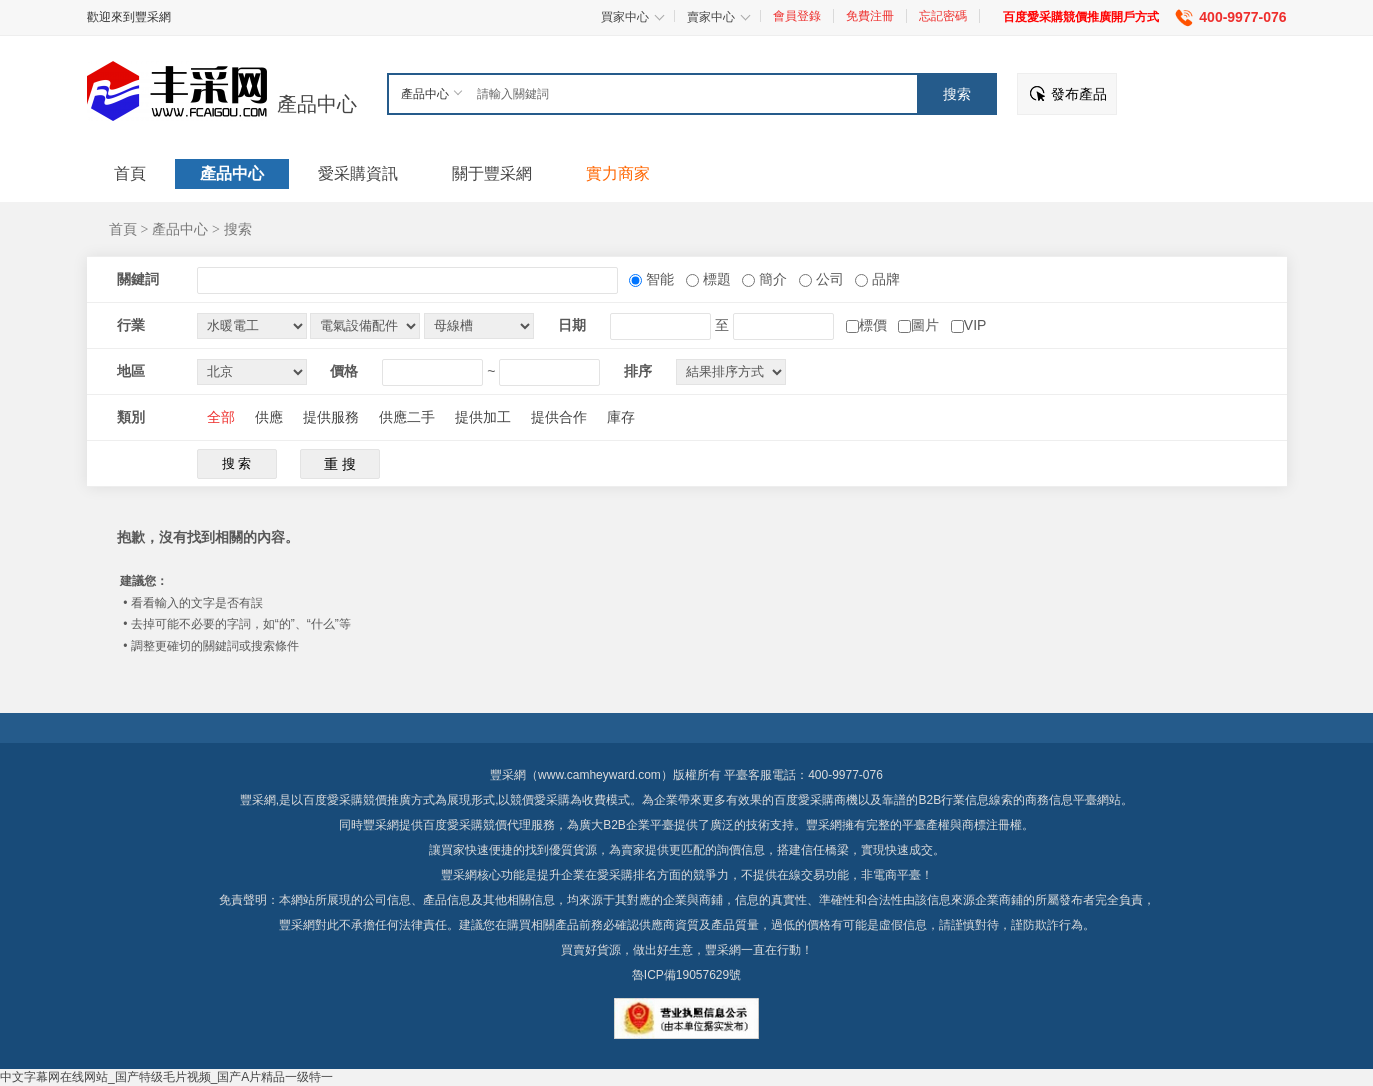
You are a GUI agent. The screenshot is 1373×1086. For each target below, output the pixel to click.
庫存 (621, 417)
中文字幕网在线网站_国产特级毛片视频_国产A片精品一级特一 (166, 1077)
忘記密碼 (943, 16)
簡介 (771, 279)
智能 (658, 279)
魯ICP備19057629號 (686, 975)
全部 (221, 417)
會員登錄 (797, 16)
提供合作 (559, 417)
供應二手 (407, 417)
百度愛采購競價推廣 (357, 800)
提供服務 (331, 417)
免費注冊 (870, 16)
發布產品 (1079, 94)
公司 (828, 279)
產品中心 (317, 104)
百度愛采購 (453, 825)
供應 (269, 417)
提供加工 (483, 417)
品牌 (884, 279)
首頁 (123, 229)
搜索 (238, 229)
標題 (715, 279)
